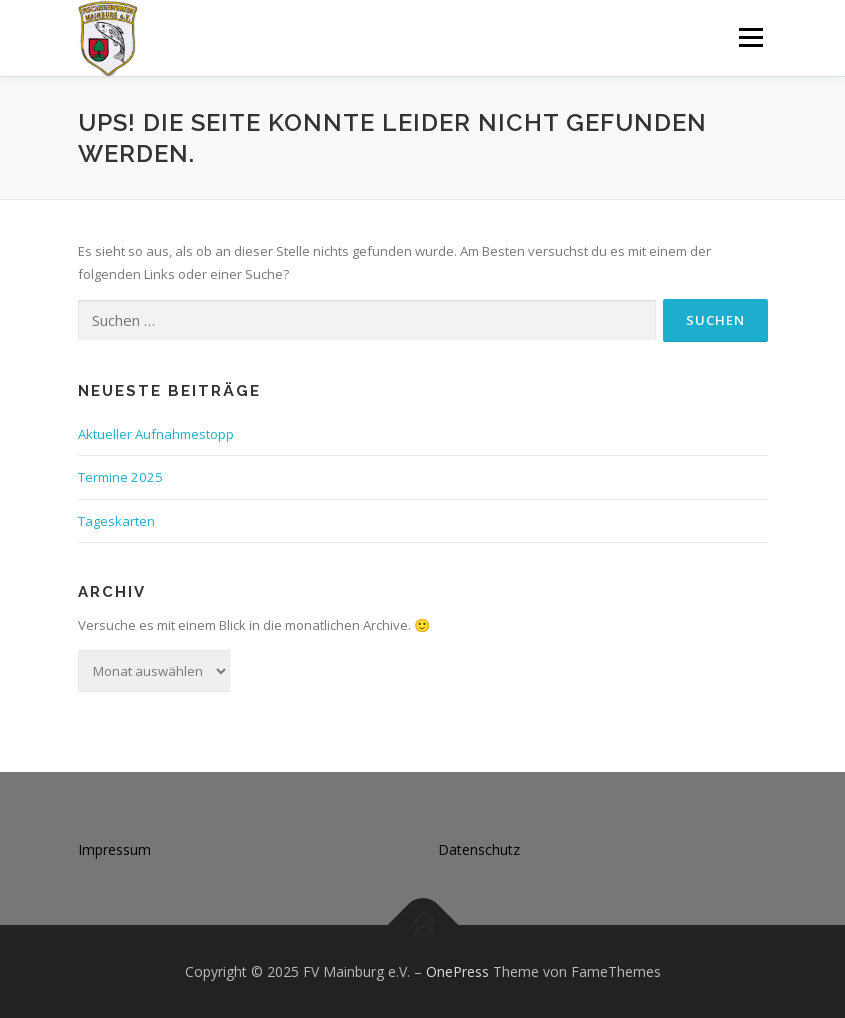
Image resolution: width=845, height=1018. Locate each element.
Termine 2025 (120, 477)
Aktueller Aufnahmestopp (156, 434)
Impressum (114, 849)
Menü (750, 37)
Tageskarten (116, 521)
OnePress (457, 971)
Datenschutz (479, 849)
